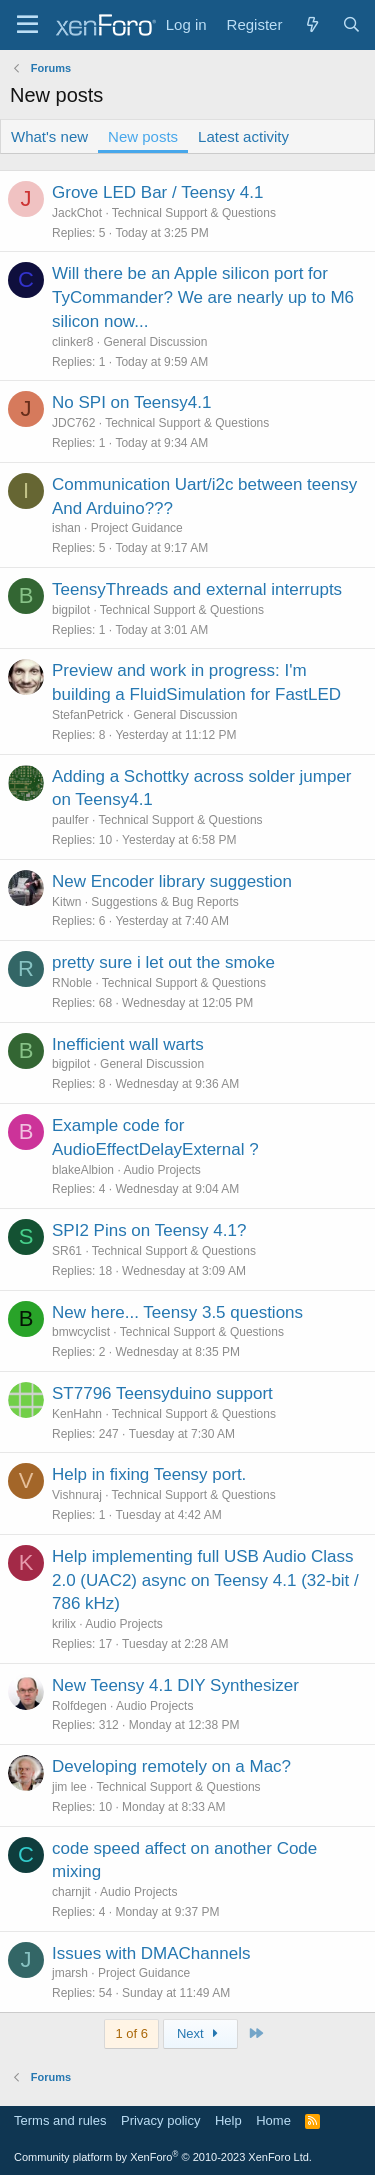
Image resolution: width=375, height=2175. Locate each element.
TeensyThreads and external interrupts (197, 589)
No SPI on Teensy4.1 (131, 402)
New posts (143, 136)
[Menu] (27, 25)
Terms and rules (60, 2120)
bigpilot (71, 610)
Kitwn (66, 902)
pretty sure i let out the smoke (163, 962)
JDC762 (73, 423)
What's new (49, 136)
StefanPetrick (87, 715)
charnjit (71, 1892)
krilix (64, 1624)
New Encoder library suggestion (172, 881)
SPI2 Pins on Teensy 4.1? (149, 1230)
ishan (66, 528)
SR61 (67, 1251)
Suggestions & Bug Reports (164, 902)
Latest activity (243, 136)
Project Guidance (137, 528)
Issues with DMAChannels (151, 1953)
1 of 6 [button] (131, 2033)
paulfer (70, 820)
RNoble (72, 983)
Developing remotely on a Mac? (171, 1766)
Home (273, 2120)
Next (200, 2033)
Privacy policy (160, 2120)
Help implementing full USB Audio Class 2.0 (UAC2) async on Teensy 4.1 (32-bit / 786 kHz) (205, 1580)
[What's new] (311, 24)
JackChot (77, 213)
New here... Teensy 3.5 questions (177, 1312)
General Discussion (155, 342)
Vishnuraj (77, 1495)
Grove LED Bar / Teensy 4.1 (157, 192)
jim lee (69, 1787)
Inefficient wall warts (128, 1044)
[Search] (351, 24)
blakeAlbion (83, 1170)
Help (228, 2120)
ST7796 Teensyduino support (162, 1393)
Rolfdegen (79, 1706)
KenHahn (77, 1414)
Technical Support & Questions (194, 213)
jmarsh (70, 1973)
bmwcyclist (81, 1332)
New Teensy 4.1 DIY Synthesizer (175, 1685)
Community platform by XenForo (163, 2157)
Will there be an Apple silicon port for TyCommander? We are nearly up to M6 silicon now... (203, 297)
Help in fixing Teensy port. (149, 1474)
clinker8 (72, 342)
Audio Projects (161, 1170)
